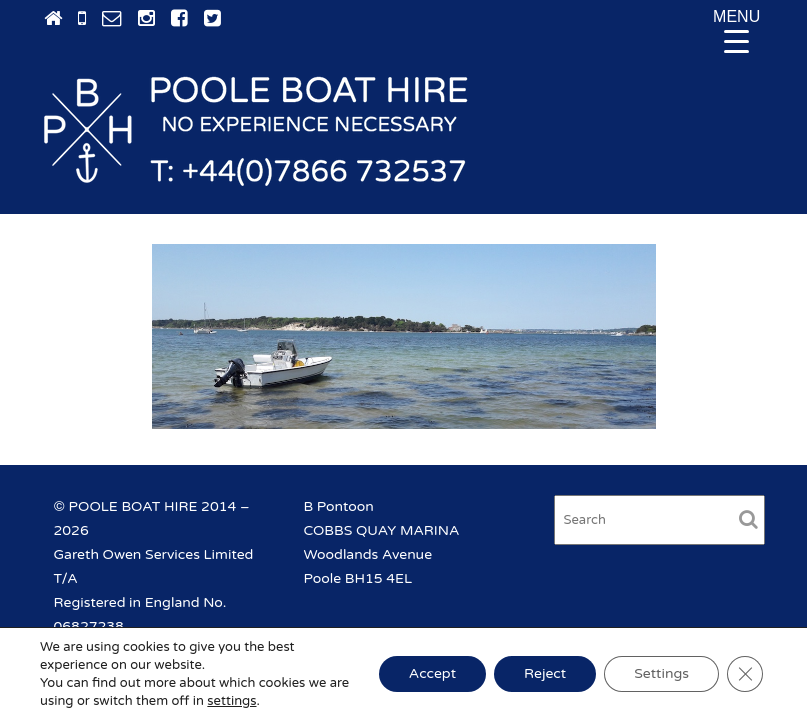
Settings (661, 673)
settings (231, 701)
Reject (545, 673)
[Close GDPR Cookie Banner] (745, 674)
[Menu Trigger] (737, 30)
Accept (432, 673)
